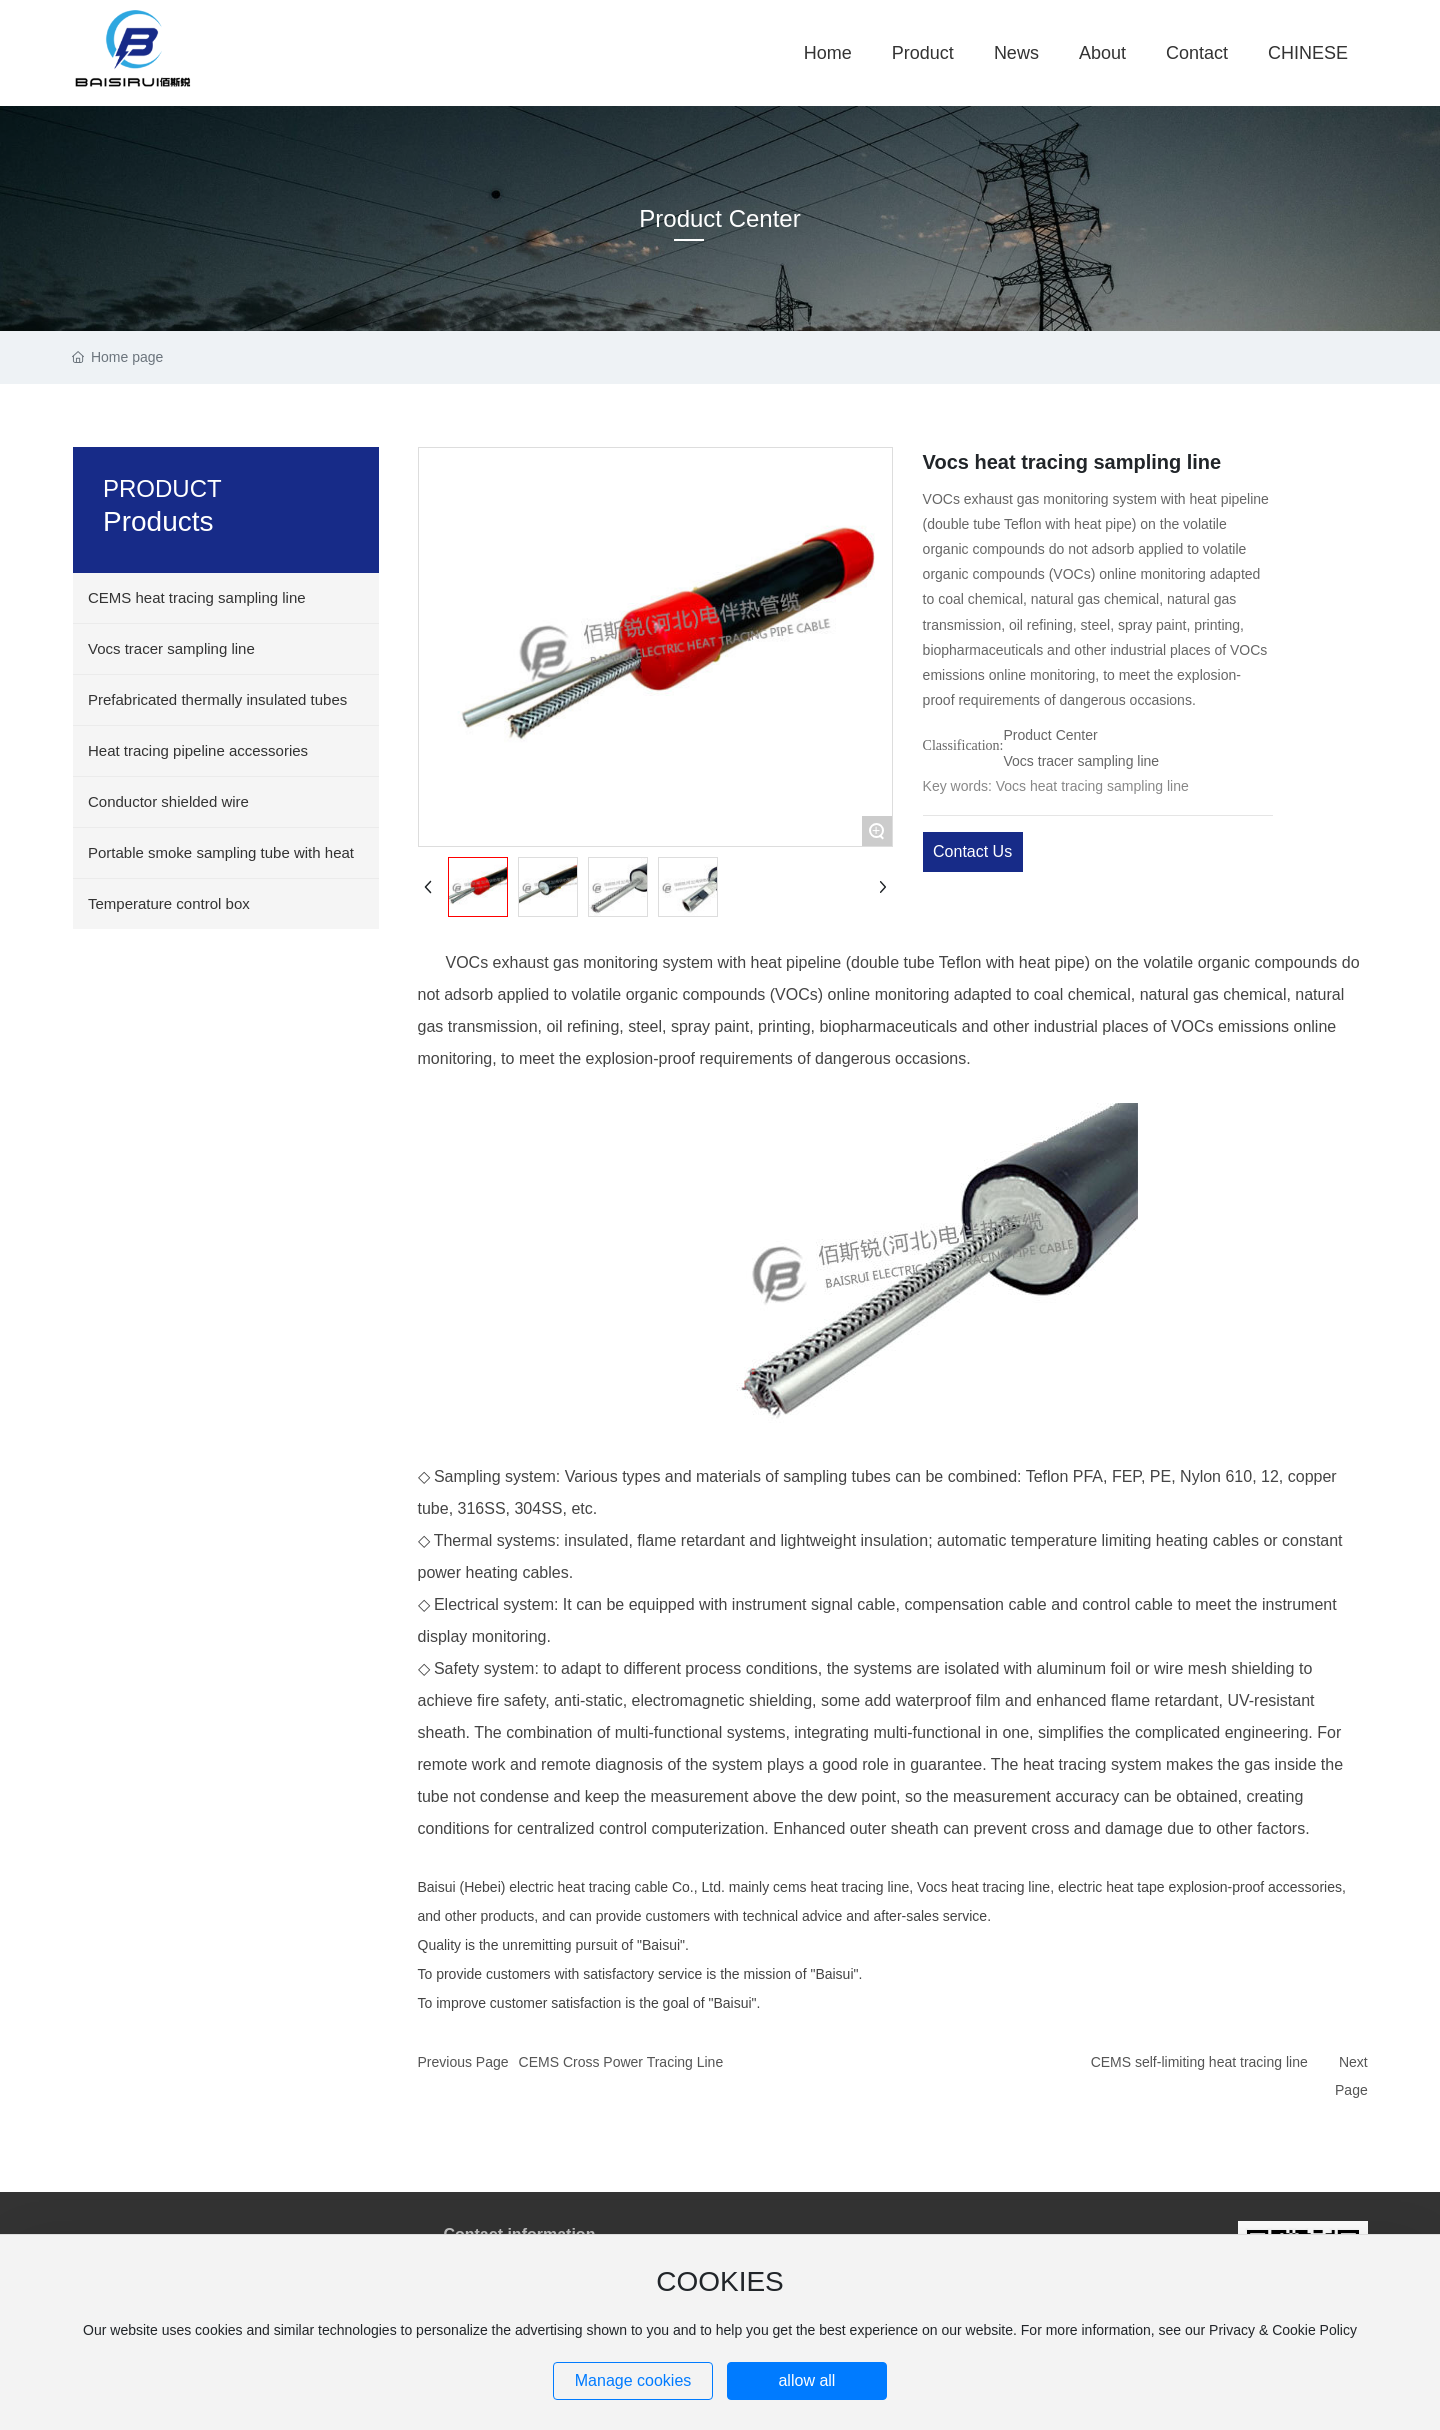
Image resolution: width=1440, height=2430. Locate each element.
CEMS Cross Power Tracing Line (621, 2062)
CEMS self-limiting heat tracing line (1199, 2062)
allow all (806, 2380)
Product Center (719, 218)
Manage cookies (633, 2380)
